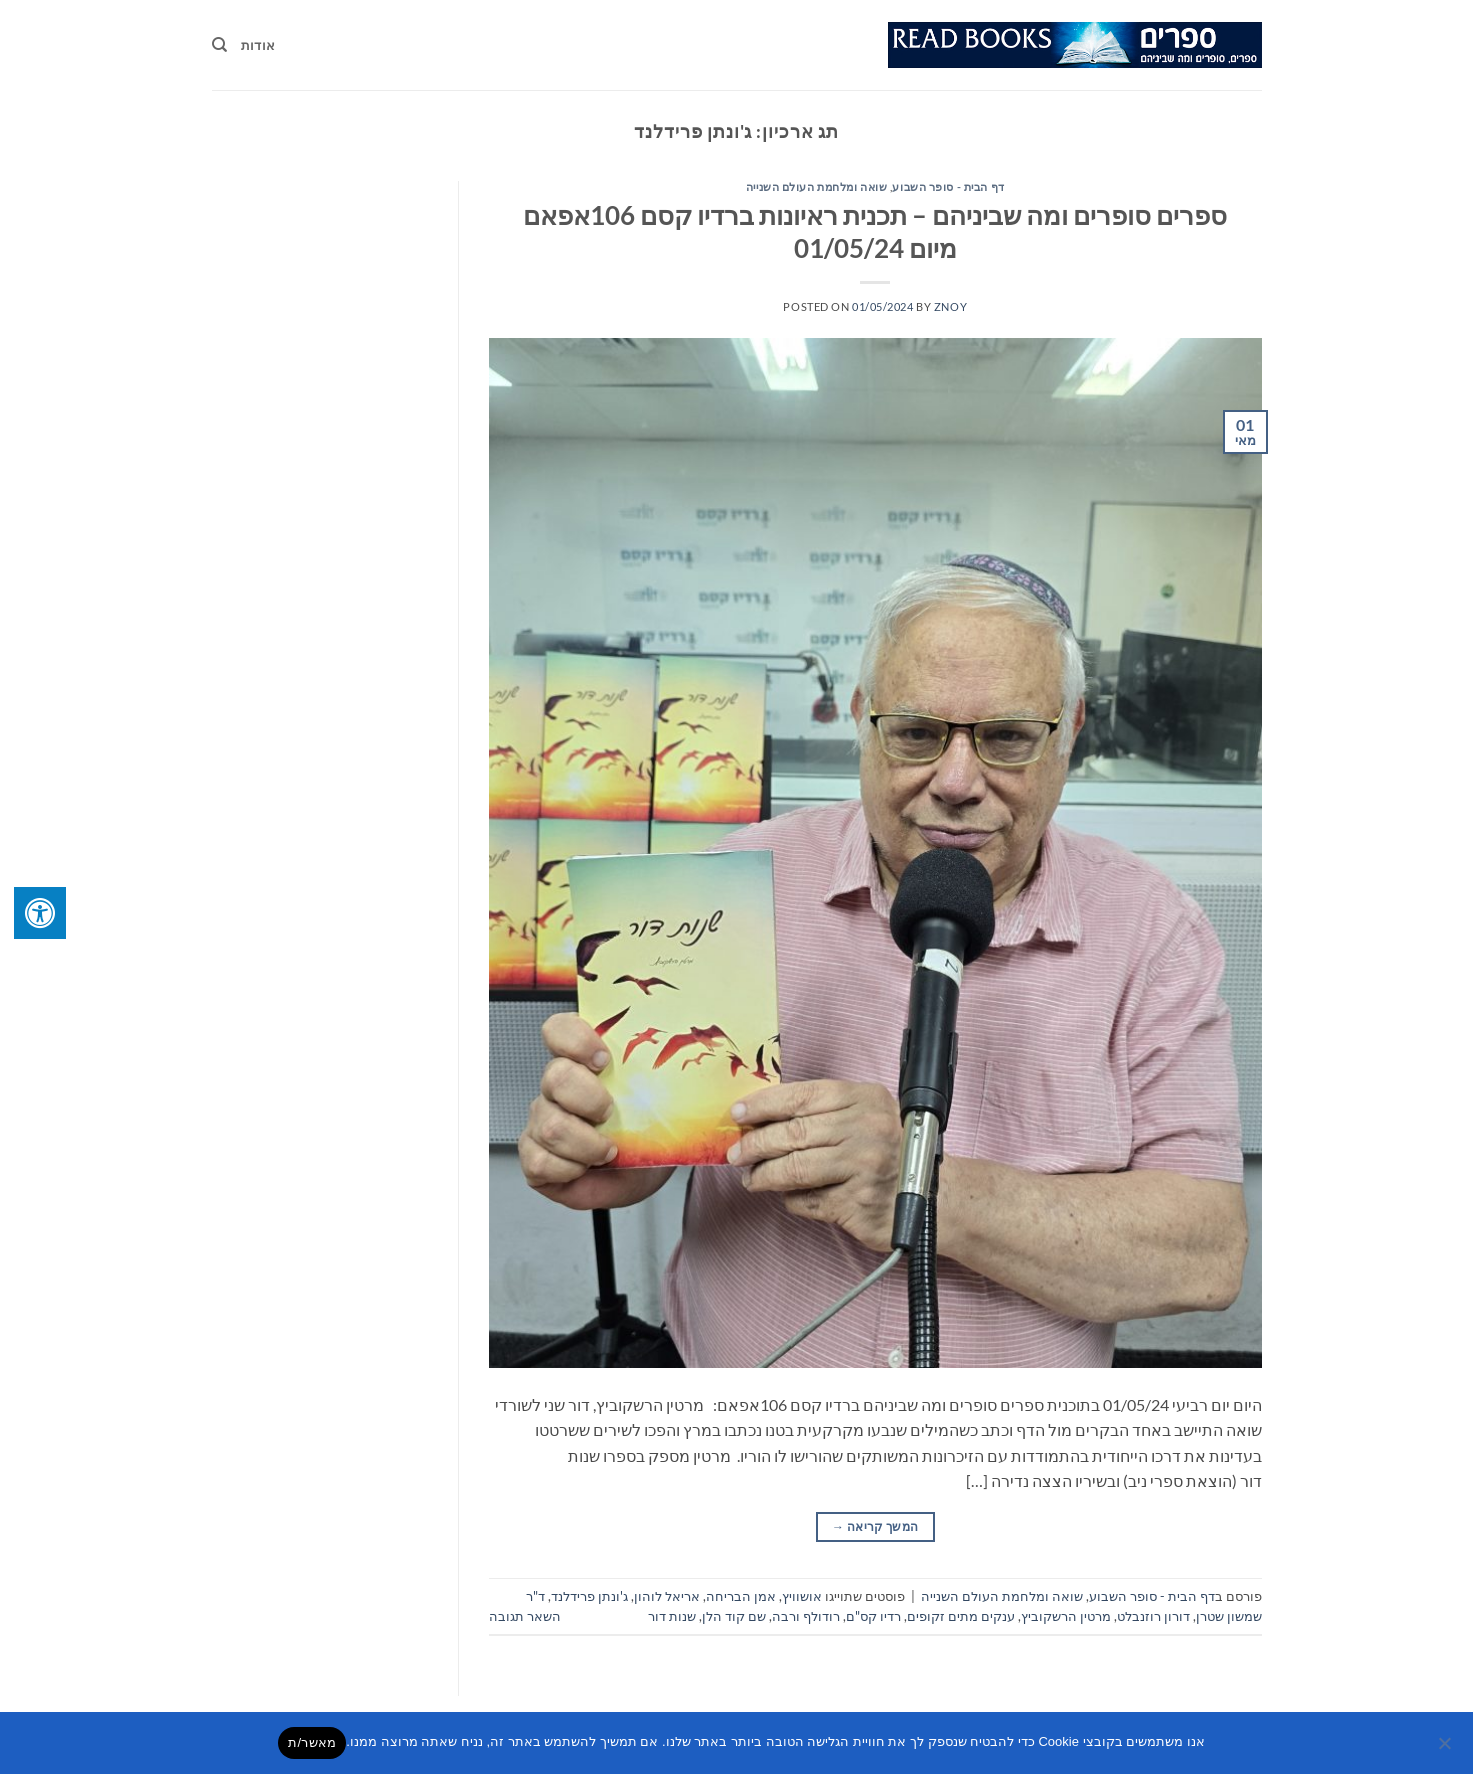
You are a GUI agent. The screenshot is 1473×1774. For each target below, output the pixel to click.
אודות (258, 45)
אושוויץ (802, 1596)
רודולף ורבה (806, 1616)
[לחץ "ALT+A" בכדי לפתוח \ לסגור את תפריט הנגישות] (40, 913)
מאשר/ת (312, 1742)
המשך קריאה (875, 1526)
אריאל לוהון (667, 1596)
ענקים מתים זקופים (961, 1616)
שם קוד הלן (734, 1616)
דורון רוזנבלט (1153, 1616)
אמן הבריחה (741, 1596)
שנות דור (672, 1616)
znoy (950, 306)
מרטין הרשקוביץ (1066, 1616)
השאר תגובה (525, 1616)
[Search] (219, 45)
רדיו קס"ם (873, 1616)
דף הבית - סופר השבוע (948, 186)
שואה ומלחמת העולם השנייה (816, 186)
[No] (1446, 1749)
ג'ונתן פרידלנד (589, 1596)
